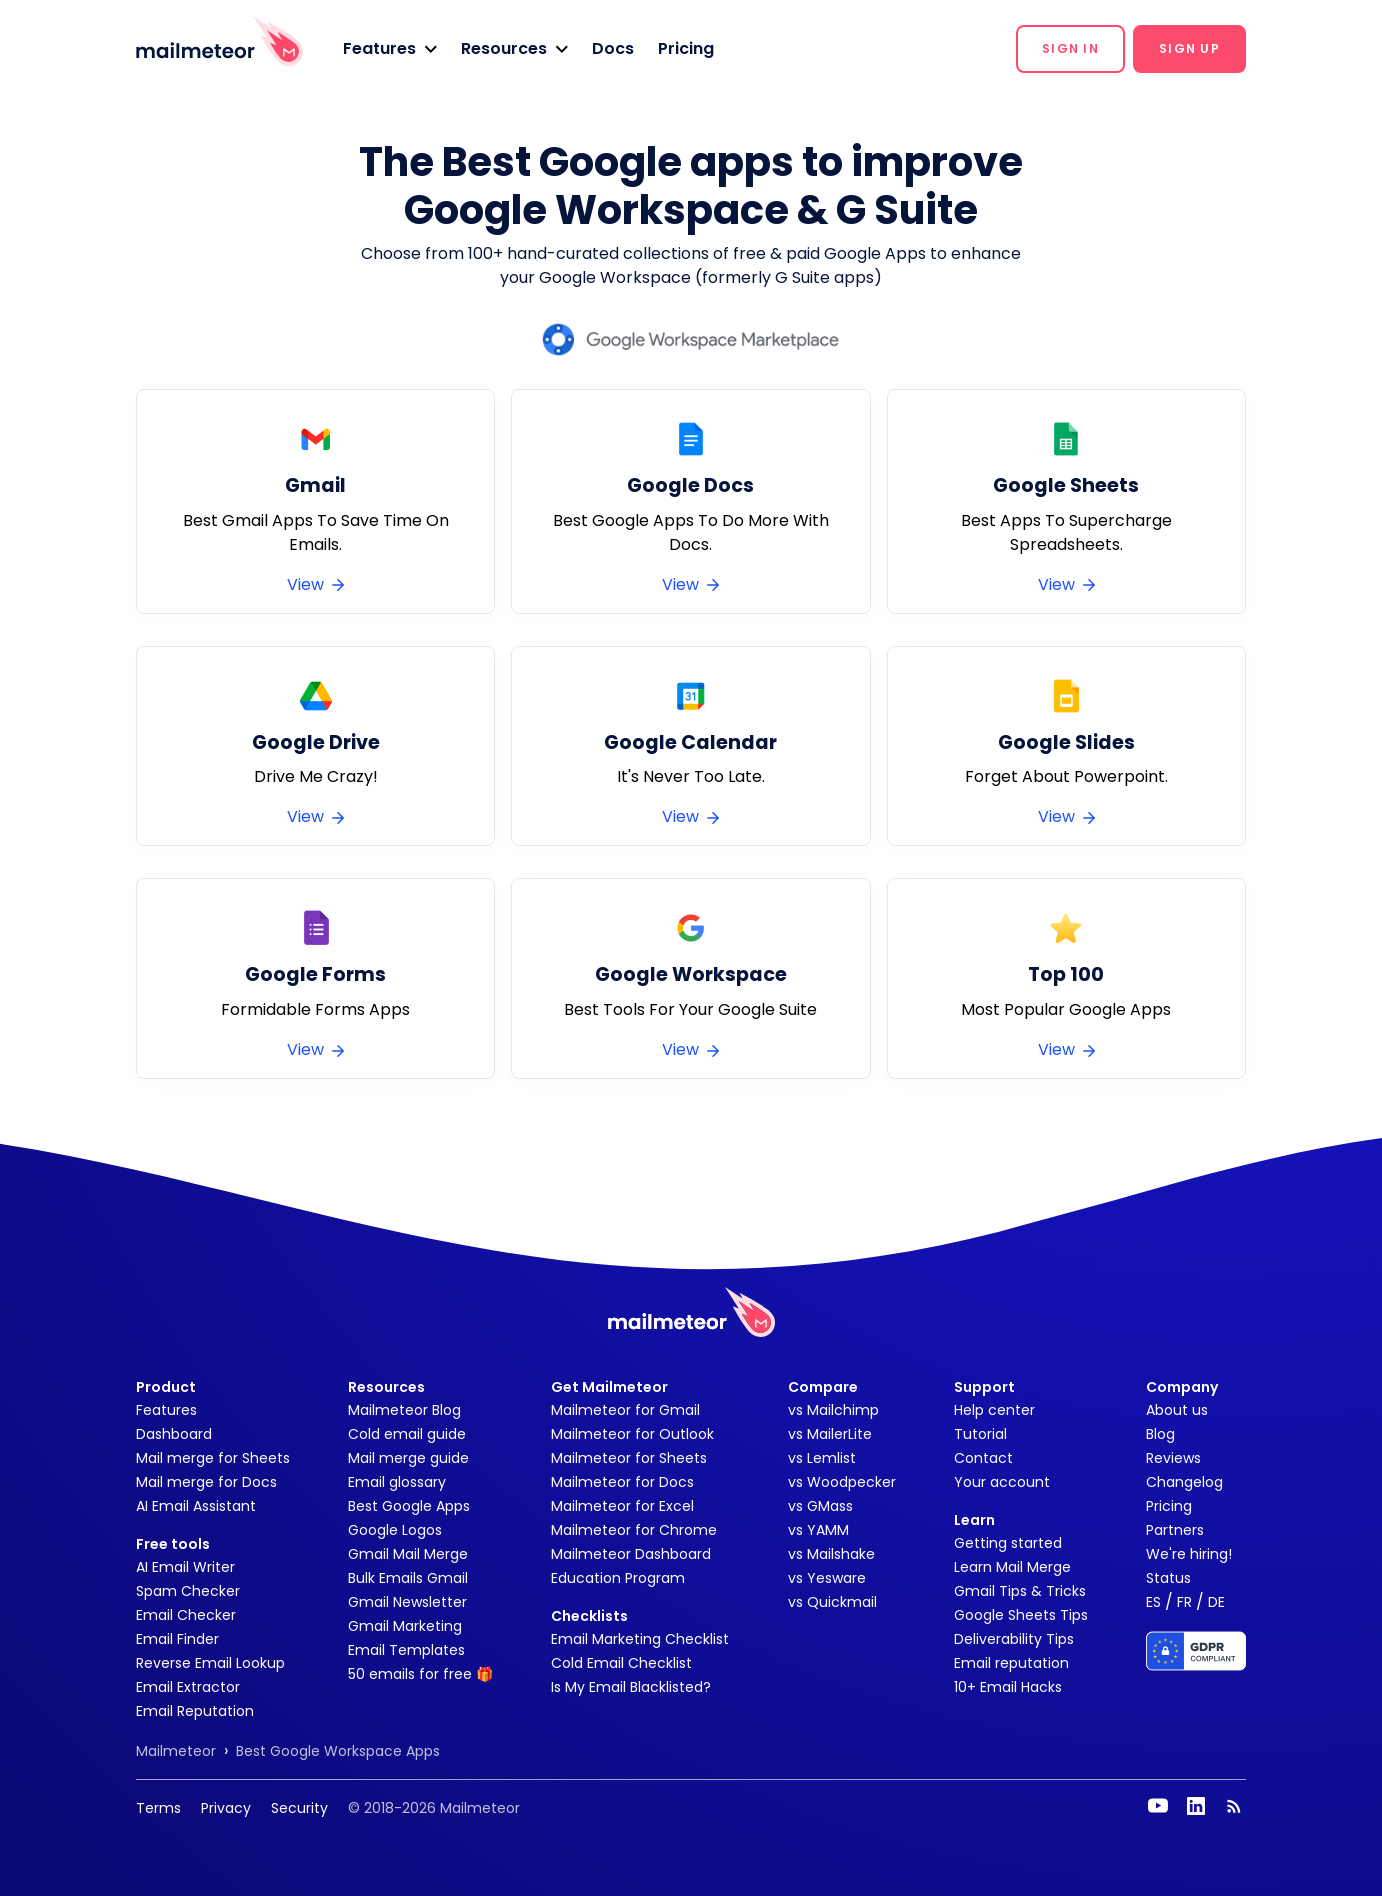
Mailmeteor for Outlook (632, 1434)
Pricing (686, 48)
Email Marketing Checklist (640, 1639)
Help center (994, 1410)
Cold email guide (407, 1434)
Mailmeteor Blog (404, 1410)
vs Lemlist (822, 1458)
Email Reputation (195, 1711)
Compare (823, 1387)
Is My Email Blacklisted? (631, 1687)
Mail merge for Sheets (213, 1458)
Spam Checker (188, 1591)
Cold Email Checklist (621, 1663)
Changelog (1184, 1482)
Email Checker (186, 1615)
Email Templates (406, 1650)
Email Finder (177, 1639)
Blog (1160, 1434)
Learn (974, 1520)
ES (1153, 1602)
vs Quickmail (832, 1602)
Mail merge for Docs (206, 1482)
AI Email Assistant (196, 1506)
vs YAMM (818, 1530)
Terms (158, 1808)
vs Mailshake (831, 1554)
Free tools (173, 1544)
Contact (983, 1458)
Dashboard (174, 1434)
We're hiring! (1189, 1554)
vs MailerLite (830, 1434)
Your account (1002, 1482)
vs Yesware (827, 1578)
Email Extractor (188, 1687)
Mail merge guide (408, 1458)
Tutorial (980, 1434)
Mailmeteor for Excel (622, 1506)
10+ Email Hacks (1008, 1687)
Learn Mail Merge (1012, 1567)
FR (1184, 1602)
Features (166, 1410)
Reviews (1173, 1458)
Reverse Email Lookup (210, 1663)
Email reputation (1011, 1663)
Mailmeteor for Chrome (634, 1530)
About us (1177, 1410)
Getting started (1008, 1543)
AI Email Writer (185, 1567)
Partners (1175, 1530)
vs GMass (820, 1506)
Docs (613, 48)
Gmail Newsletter (407, 1602)
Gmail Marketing (405, 1626)
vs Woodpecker (842, 1482)
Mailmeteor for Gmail (625, 1410)
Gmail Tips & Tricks (1020, 1591)
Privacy (226, 1808)
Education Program (618, 1578)
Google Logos (395, 1530)
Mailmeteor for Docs (622, 1482)
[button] (390, 49)
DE (1216, 1602)
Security (299, 1808)
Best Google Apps (409, 1506)
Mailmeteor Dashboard (631, 1554)
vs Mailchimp (833, 1410)
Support (984, 1387)
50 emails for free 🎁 (420, 1674)
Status (1168, 1578)
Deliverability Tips (1014, 1639)
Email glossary (397, 1482)
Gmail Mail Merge (408, 1554)
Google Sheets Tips (1021, 1615)
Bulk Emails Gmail (408, 1578)
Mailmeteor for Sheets (629, 1458)
